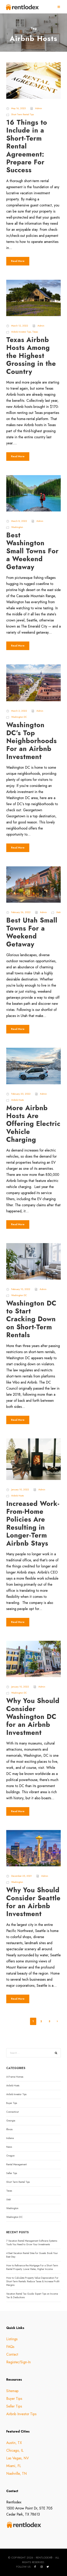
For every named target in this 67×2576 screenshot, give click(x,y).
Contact (12, 2354)
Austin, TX (14, 2442)
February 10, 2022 (20, 1289)
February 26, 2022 (21, 912)
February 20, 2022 (21, 1094)
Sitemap (12, 2391)
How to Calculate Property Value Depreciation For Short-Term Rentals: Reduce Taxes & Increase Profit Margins (32, 2281)
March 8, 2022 (19, 521)
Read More (17, 261)
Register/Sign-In (18, 2362)
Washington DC (19, 717)
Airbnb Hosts (17, 1100)
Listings (12, 2339)
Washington (17, 527)
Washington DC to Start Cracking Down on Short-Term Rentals (31, 1319)
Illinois (9, 2129)
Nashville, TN (16, 2473)
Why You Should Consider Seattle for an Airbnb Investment (33, 1902)
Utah (58, 912)
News (9, 2147)
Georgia (10, 2120)
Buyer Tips (11, 2103)
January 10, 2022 (20, 1489)
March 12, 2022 (19, 325)
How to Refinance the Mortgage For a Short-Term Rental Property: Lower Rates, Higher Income (32, 2267)
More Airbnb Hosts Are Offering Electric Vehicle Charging (33, 1124)
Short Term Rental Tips (22, 114)
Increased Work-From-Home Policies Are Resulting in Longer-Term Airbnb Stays (32, 1523)
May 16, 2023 (18, 108)
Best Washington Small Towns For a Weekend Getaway (32, 551)
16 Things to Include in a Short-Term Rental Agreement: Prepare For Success (26, 146)
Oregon (10, 2155)
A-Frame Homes (14, 2077)
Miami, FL (13, 2465)
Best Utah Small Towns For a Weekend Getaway (31, 932)
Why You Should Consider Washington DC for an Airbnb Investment (32, 1716)
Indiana (10, 2138)
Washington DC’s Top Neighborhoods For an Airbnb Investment (31, 741)
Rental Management (16, 2164)
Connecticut (12, 2112)
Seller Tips (11, 2173)
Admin (38, 108)
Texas (35, 331)
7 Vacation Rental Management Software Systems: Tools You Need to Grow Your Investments (32, 2242)
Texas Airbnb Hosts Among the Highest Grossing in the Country (31, 355)
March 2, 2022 (19, 711)
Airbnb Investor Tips (21, 331)
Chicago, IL (15, 2450)
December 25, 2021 (21, 1876)
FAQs (10, 2346)
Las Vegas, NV (17, 2458)
